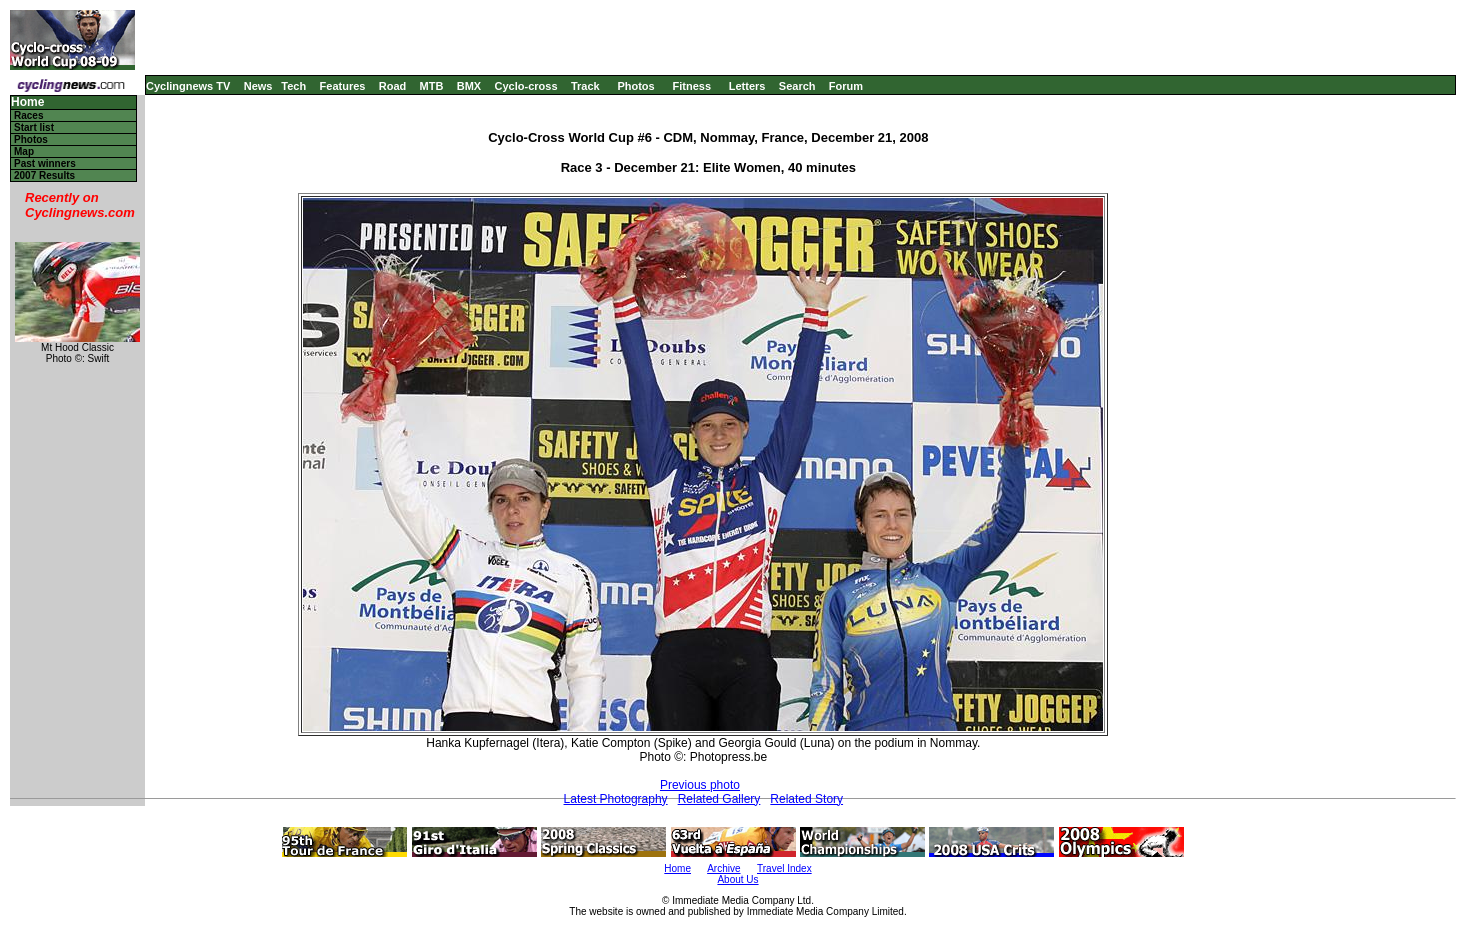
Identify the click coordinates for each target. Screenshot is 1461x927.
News (258, 86)
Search (797, 86)
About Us (737, 879)
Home (27, 102)
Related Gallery (719, 799)
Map (24, 151)
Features (343, 86)
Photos (635, 86)
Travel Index (784, 868)
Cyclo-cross (526, 86)
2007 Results (44, 175)
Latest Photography (616, 799)
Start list (34, 127)
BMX (469, 86)
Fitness (691, 86)
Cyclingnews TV (188, 86)
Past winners (45, 163)
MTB (432, 86)
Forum (846, 86)
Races (28, 115)
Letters (747, 86)
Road (393, 86)
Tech (293, 86)
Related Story (806, 799)
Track (585, 86)
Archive (723, 868)
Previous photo (700, 785)
